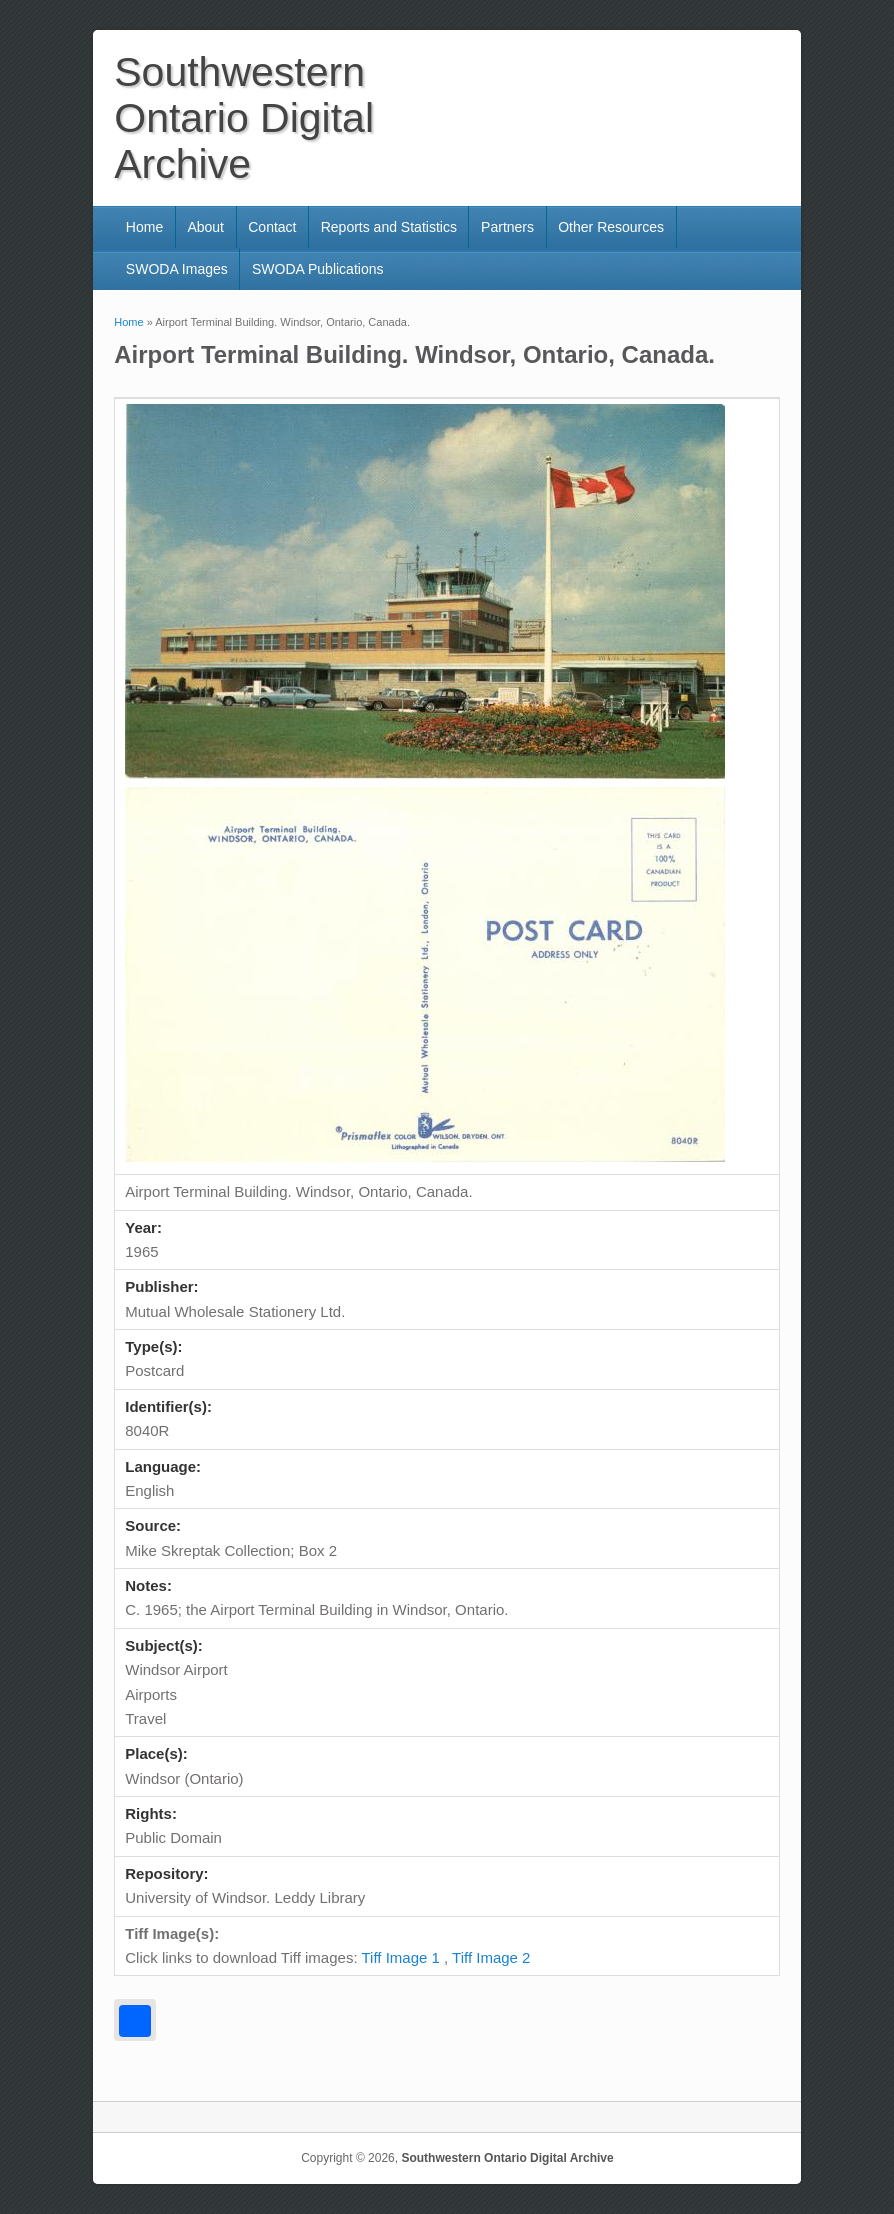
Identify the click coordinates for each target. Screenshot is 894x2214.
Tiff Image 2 (491, 1957)
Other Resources (611, 227)
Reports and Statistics (389, 227)
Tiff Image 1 (400, 1957)
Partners (507, 227)
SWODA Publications (318, 269)
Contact (272, 227)
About (205, 227)
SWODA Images (177, 269)
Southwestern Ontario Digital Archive (507, 2158)
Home (144, 227)
